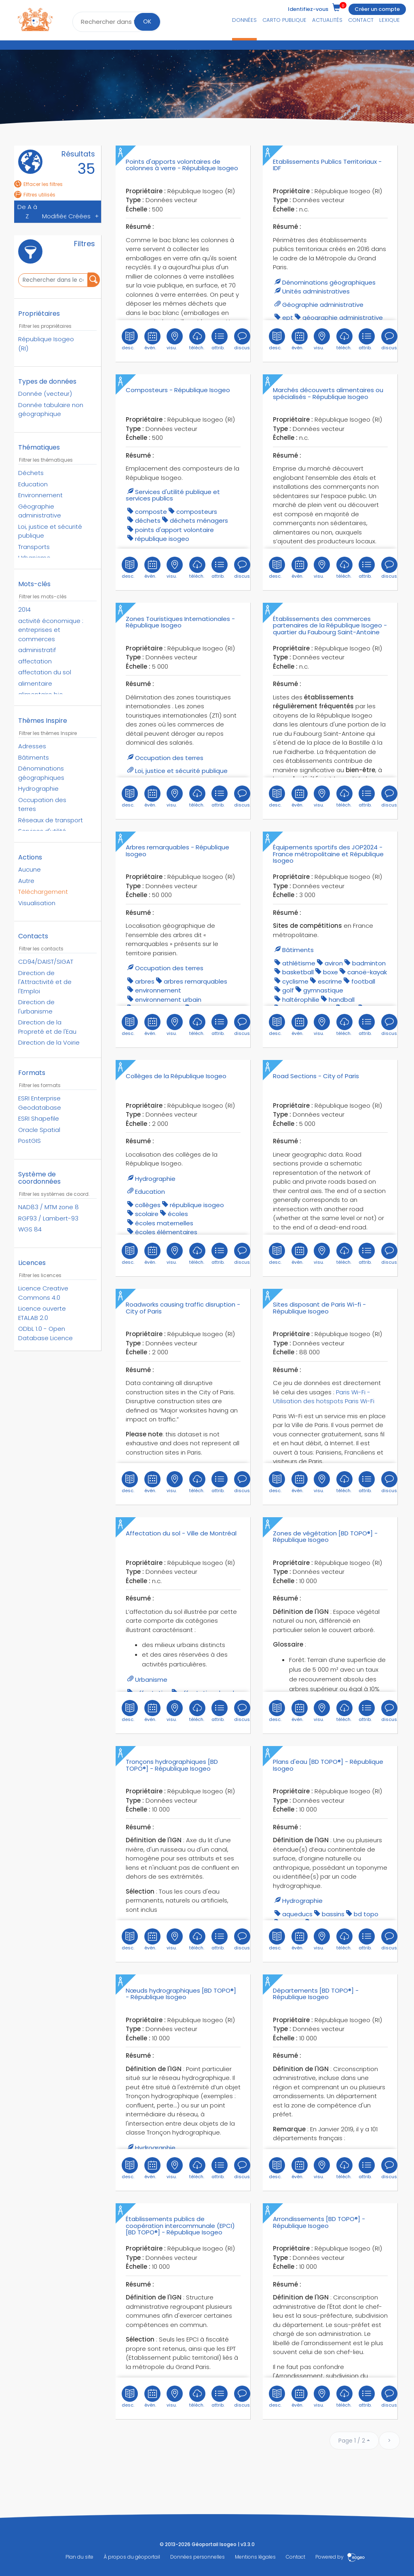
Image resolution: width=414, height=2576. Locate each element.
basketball (298, 972)
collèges (148, 1205)
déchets (148, 520)
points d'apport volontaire (174, 530)
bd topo (366, 1914)
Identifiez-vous (308, 9)
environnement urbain (168, 1000)
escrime (330, 981)
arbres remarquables (195, 981)
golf (288, 990)
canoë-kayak (367, 972)
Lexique (389, 20)
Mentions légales (255, 2556)
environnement (158, 990)
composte (151, 512)
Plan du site (79, 2556)
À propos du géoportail (132, 2556)
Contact (361, 20)
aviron (334, 963)
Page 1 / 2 (351, 2441)
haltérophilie (300, 1000)
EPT (287, 318)
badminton (369, 963)
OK (147, 21)
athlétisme (298, 963)
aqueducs (297, 1914)
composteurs (196, 512)
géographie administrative (342, 318)
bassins (333, 1914)
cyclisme (295, 981)
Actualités (327, 20)
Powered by (340, 2556)
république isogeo (162, 539)
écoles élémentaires (166, 1232)
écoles (178, 1214)
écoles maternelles (164, 1223)
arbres (144, 981)
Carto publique (284, 20)
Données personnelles (197, 2556)
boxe (330, 972)
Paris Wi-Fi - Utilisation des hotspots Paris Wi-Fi (323, 1397)
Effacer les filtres (38, 184)
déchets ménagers (199, 520)
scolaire (146, 1214)
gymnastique (323, 990)
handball (342, 1000)
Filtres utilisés (34, 194)
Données (244, 20)
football (363, 981)
